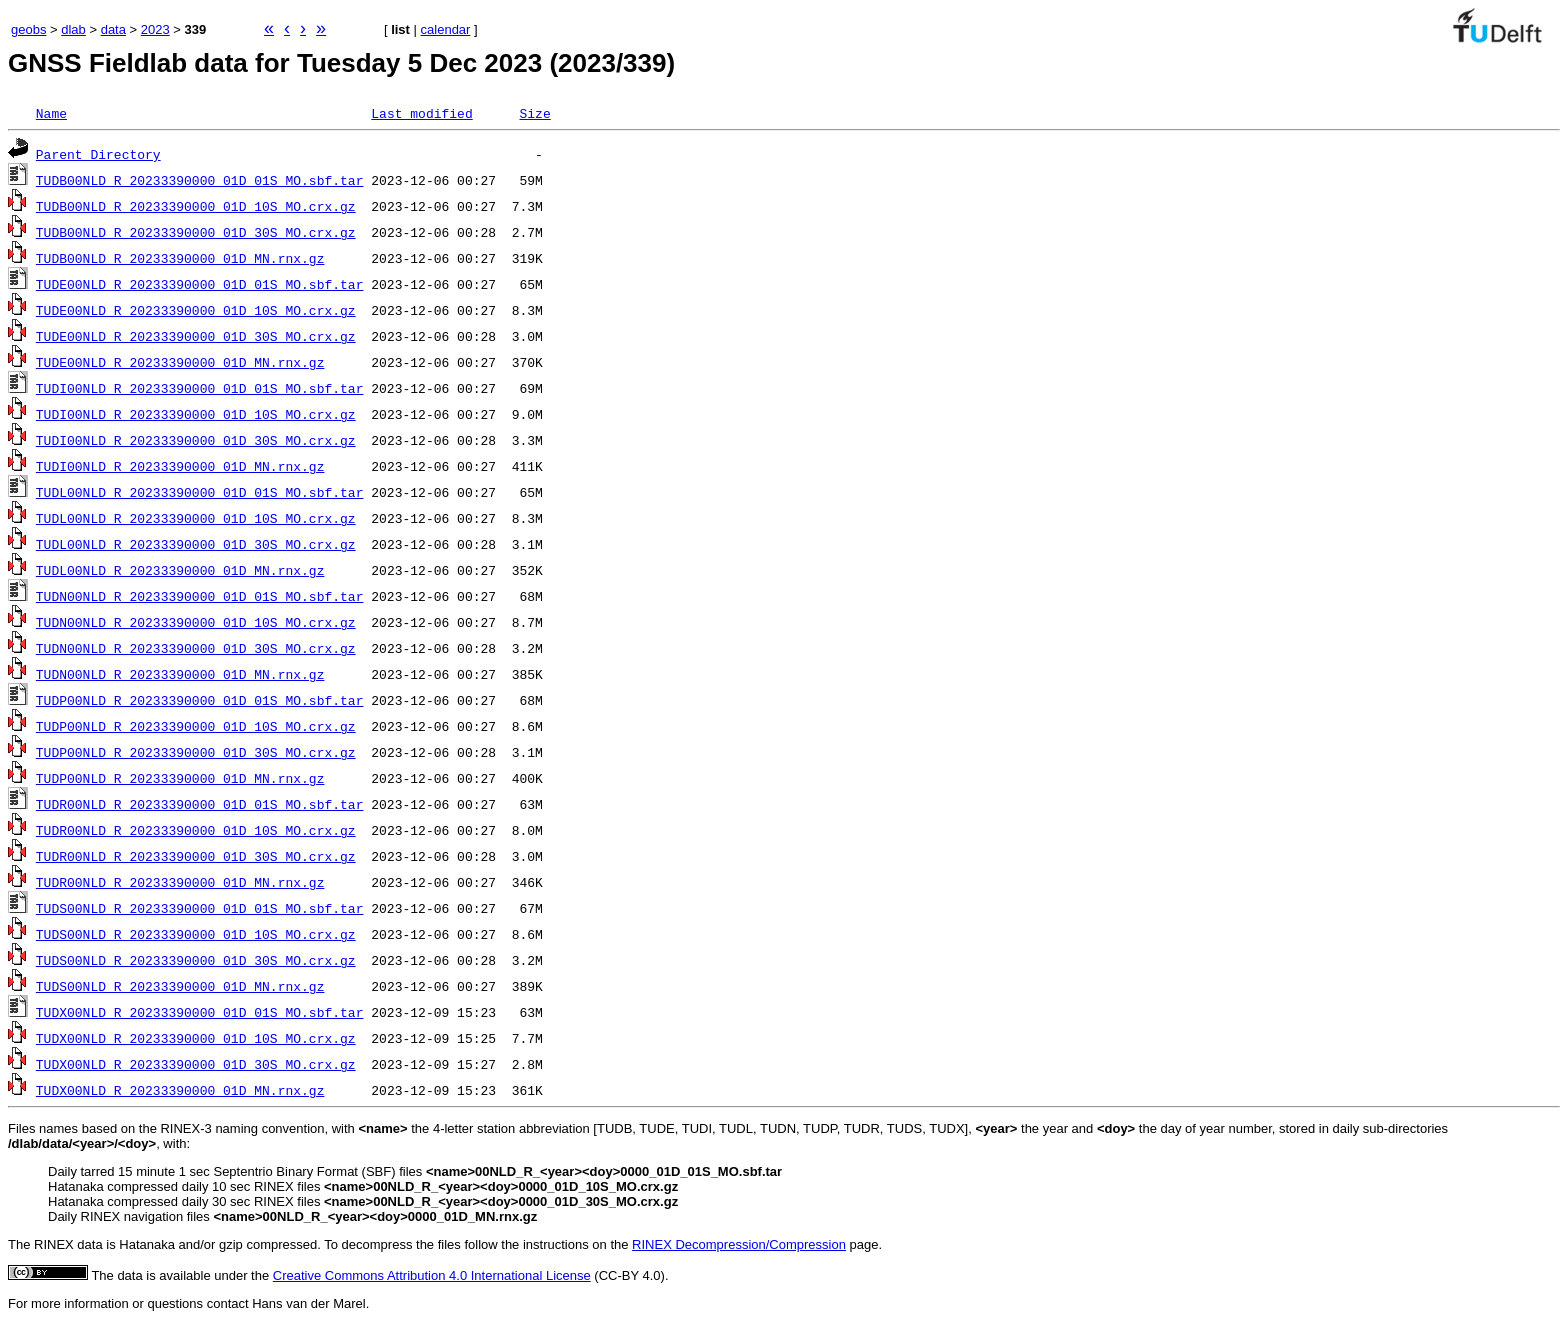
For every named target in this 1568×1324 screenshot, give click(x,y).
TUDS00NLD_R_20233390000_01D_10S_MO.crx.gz (196, 934)
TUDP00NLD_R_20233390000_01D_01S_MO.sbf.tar (200, 700)
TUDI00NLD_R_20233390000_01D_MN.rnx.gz (180, 466)
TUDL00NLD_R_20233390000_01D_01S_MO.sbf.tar (200, 492)
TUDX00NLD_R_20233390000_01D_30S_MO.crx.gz (196, 1064)
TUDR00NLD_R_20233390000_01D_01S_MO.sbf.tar (200, 804)
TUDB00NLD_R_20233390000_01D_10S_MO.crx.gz (196, 206)
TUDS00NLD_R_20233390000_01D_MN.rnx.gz (180, 986)
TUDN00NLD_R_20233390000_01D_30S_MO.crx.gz (196, 648)
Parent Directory (98, 154)
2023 (155, 29)
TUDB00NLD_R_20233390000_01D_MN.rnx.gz (180, 258)
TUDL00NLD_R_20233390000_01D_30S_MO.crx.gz (196, 544)
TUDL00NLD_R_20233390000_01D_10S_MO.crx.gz (196, 518)
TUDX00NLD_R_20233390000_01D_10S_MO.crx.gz (196, 1038)
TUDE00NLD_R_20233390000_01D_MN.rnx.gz (180, 362)
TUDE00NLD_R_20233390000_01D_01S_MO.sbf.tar (200, 284)
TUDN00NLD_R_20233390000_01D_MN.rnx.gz (180, 674)
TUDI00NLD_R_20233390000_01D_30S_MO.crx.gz (196, 440)
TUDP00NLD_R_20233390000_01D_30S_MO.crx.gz (196, 752)
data (113, 29)
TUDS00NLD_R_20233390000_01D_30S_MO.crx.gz (196, 960)
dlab (73, 29)
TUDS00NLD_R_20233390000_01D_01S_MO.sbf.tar (200, 908)
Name (51, 113)
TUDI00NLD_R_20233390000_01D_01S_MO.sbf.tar (200, 388)
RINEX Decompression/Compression (739, 1244)
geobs (28, 29)
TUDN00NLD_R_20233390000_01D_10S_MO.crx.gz (196, 622)
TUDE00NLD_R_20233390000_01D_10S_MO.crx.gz (196, 310)
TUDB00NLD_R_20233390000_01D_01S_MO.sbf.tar (200, 180)
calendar (446, 29)
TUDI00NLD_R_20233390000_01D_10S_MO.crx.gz (196, 414)
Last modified (421, 113)
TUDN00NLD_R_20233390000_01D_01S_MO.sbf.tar (200, 596)
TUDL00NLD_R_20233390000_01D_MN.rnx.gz (180, 570)
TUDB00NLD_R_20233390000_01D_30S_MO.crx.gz (196, 232)
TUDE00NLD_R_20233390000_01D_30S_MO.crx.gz (196, 336)
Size (534, 113)
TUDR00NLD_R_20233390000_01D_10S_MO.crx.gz (196, 830)
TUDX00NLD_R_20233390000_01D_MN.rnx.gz (180, 1090)
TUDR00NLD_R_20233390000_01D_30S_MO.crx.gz (196, 856)
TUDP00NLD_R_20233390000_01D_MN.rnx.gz (180, 778)
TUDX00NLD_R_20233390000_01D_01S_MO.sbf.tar (200, 1012)
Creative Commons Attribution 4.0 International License (432, 1275)
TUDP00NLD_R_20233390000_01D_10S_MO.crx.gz (196, 726)
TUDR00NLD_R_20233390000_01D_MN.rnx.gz (180, 882)
